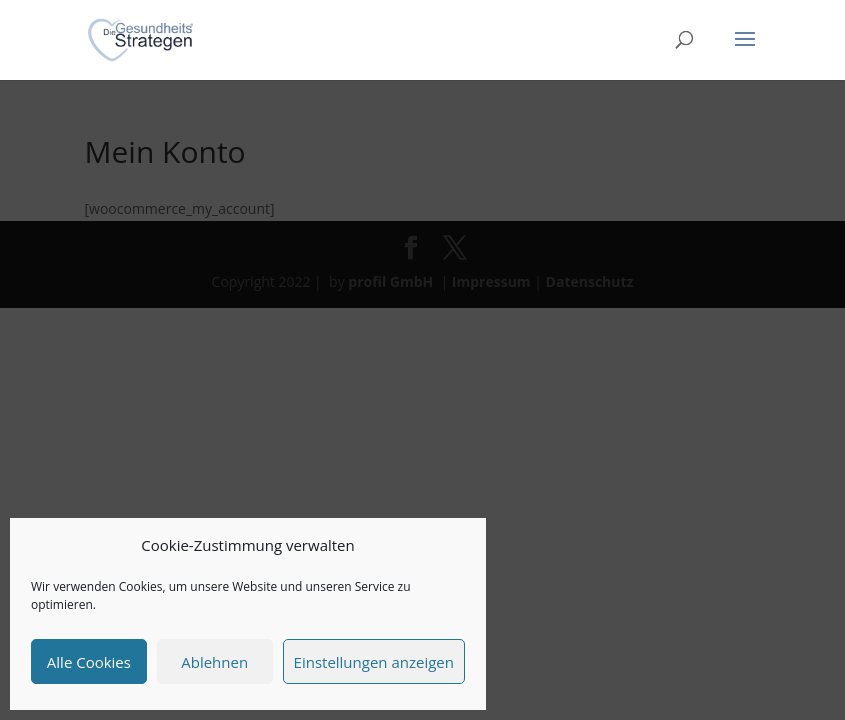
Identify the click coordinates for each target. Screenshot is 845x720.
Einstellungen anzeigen (374, 662)
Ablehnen (214, 662)
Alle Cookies (89, 662)
